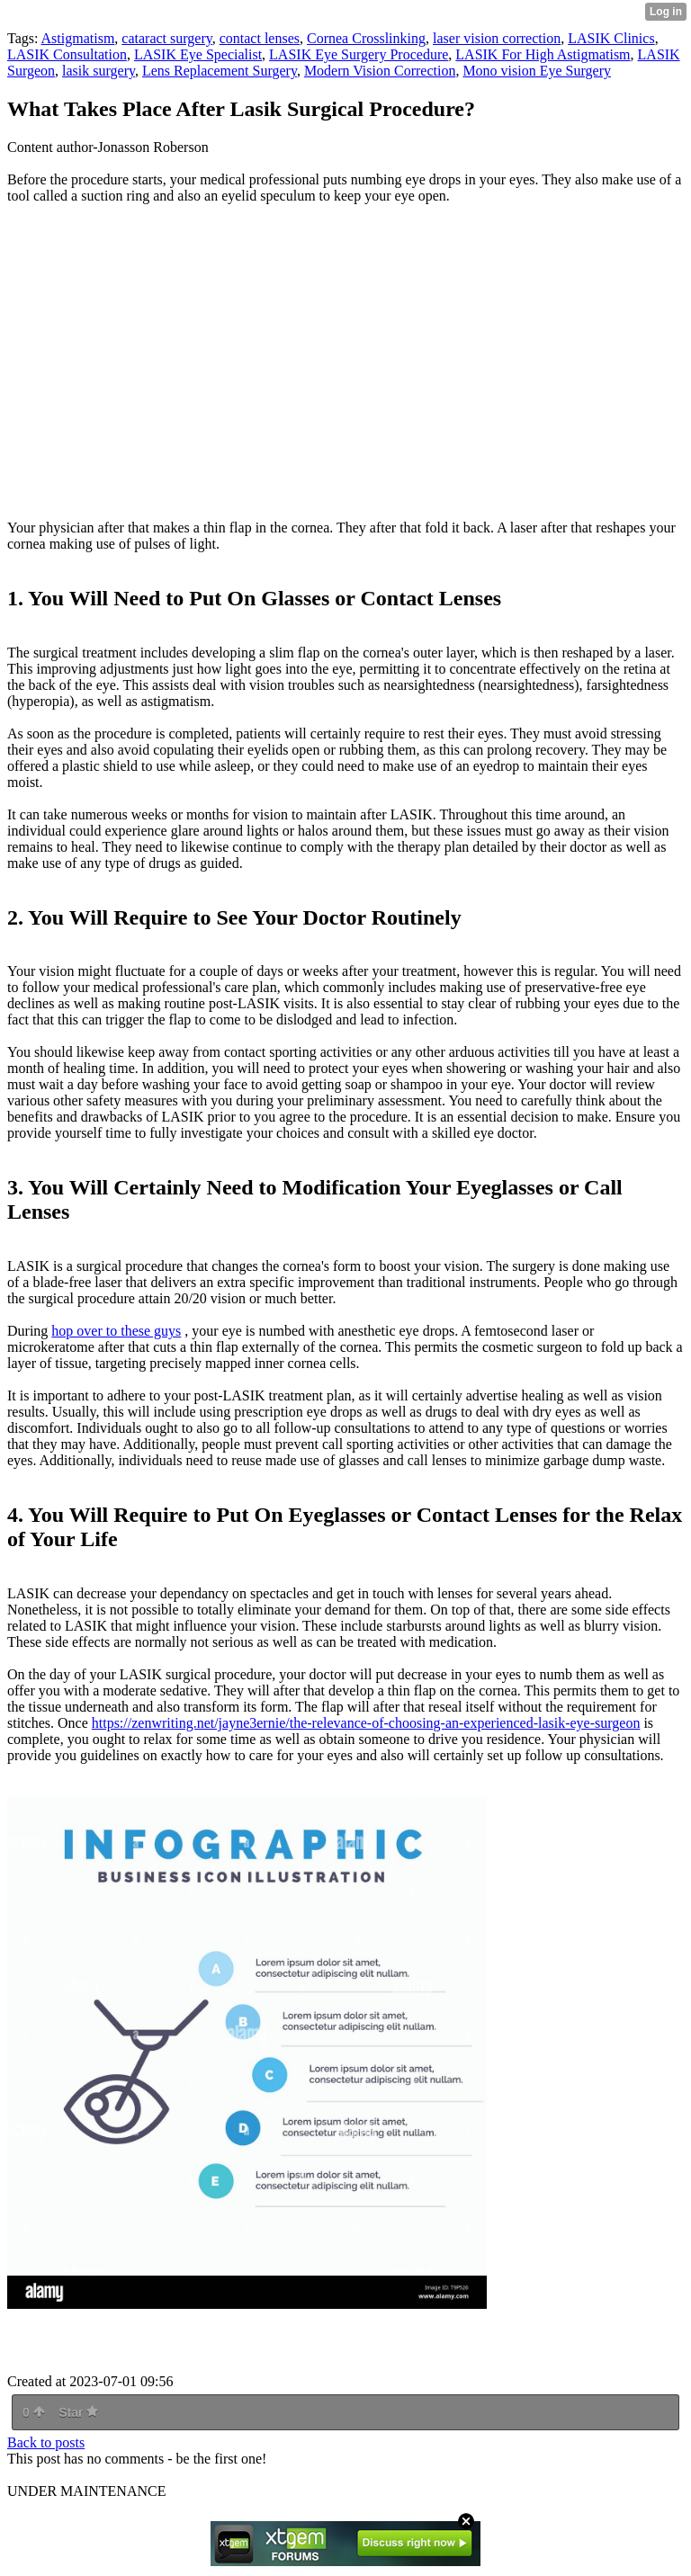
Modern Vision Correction (380, 70)
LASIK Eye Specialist (198, 54)
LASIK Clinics (611, 38)
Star (78, 2412)
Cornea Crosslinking (366, 38)
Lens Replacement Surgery (219, 70)
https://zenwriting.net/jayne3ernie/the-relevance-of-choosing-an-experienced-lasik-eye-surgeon (366, 1723)
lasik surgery (98, 70)
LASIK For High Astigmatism (542, 54)
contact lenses (260, 38)
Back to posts (46, 2442)
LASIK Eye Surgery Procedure (358, 54)
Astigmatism (78, 38)
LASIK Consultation (67, 54)
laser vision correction (497, 38)
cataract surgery (166, 38)
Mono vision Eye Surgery (536, 70)
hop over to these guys (116, 1330)
